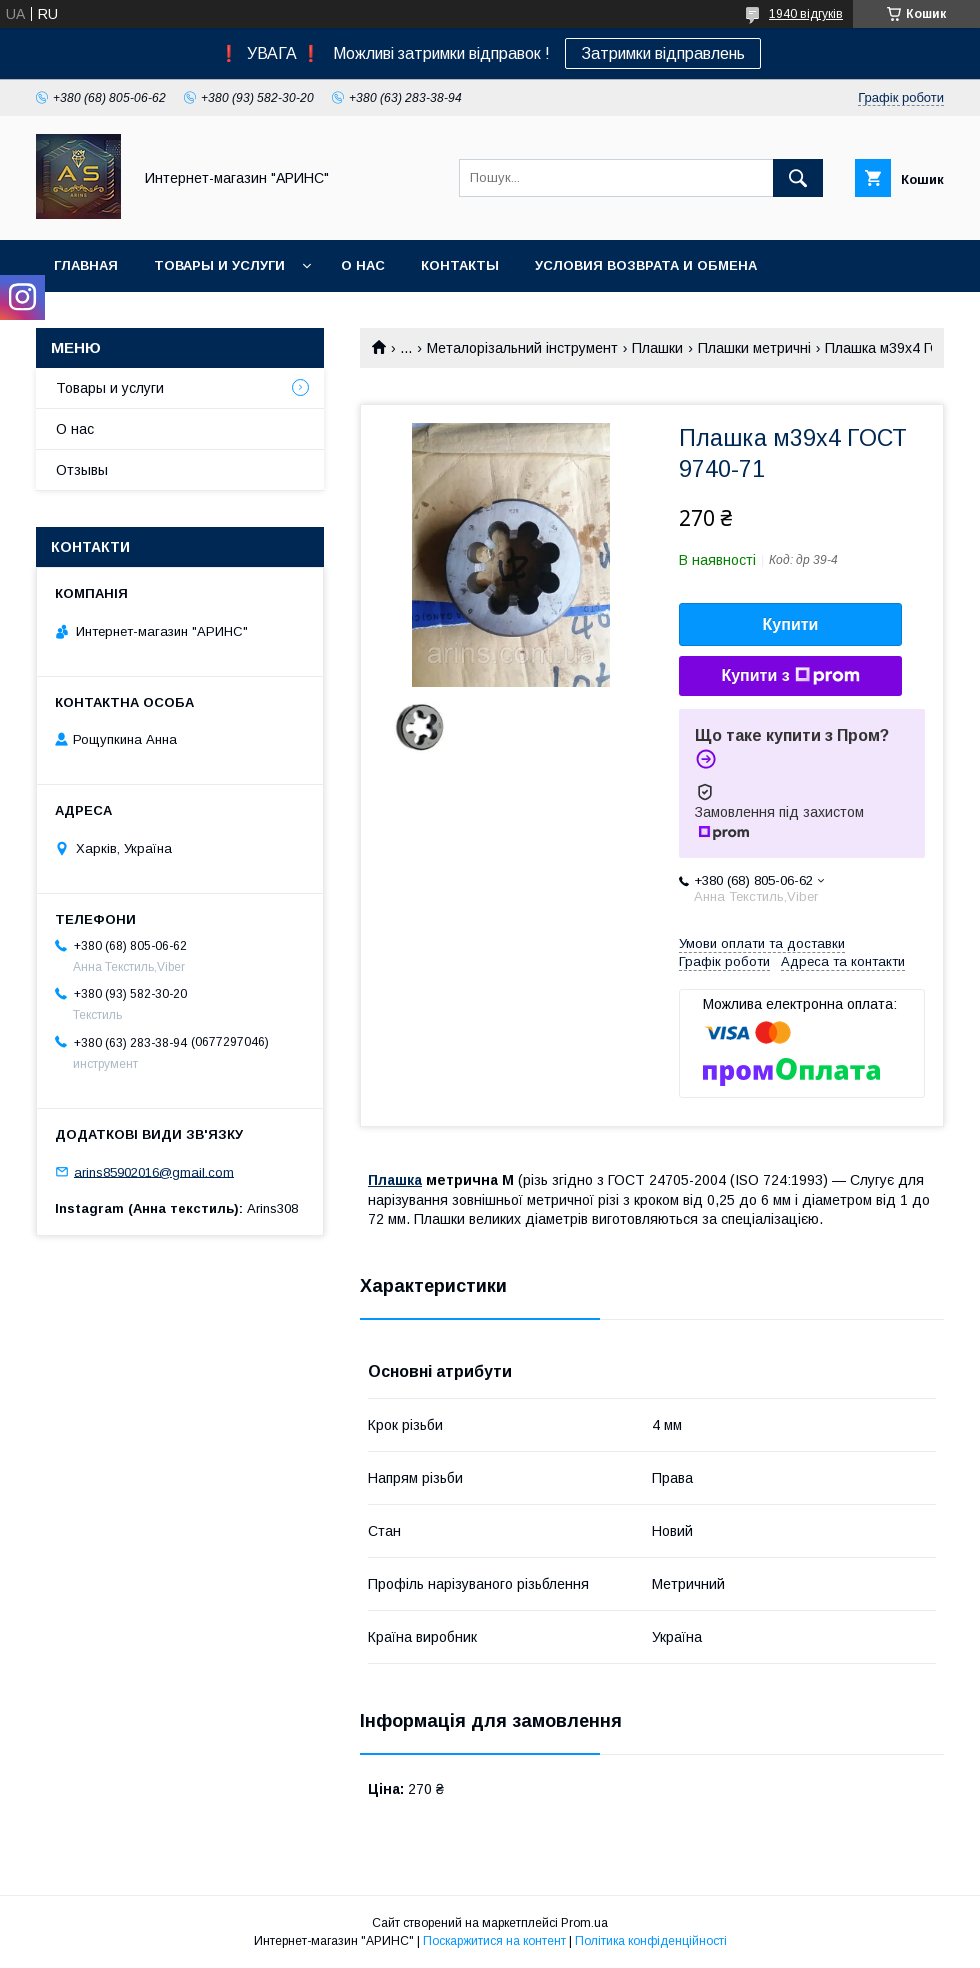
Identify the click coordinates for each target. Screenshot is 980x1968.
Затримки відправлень (663, 53)
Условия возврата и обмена (646, 265)
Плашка (395, 1180)
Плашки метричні (754, 348)
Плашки (657, 348)
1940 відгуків (806, 14)
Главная (86, 265)
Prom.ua (584, 1923)
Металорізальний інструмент (522, 348)
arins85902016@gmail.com (154, 1171)
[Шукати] (798, 178)
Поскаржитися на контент (494, 1941)
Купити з (790, 676)
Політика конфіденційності (651, 1941)
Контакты (460, 265)
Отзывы (82, 470)
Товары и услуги (219, 265)
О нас (363, 265)
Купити (791, 624)
